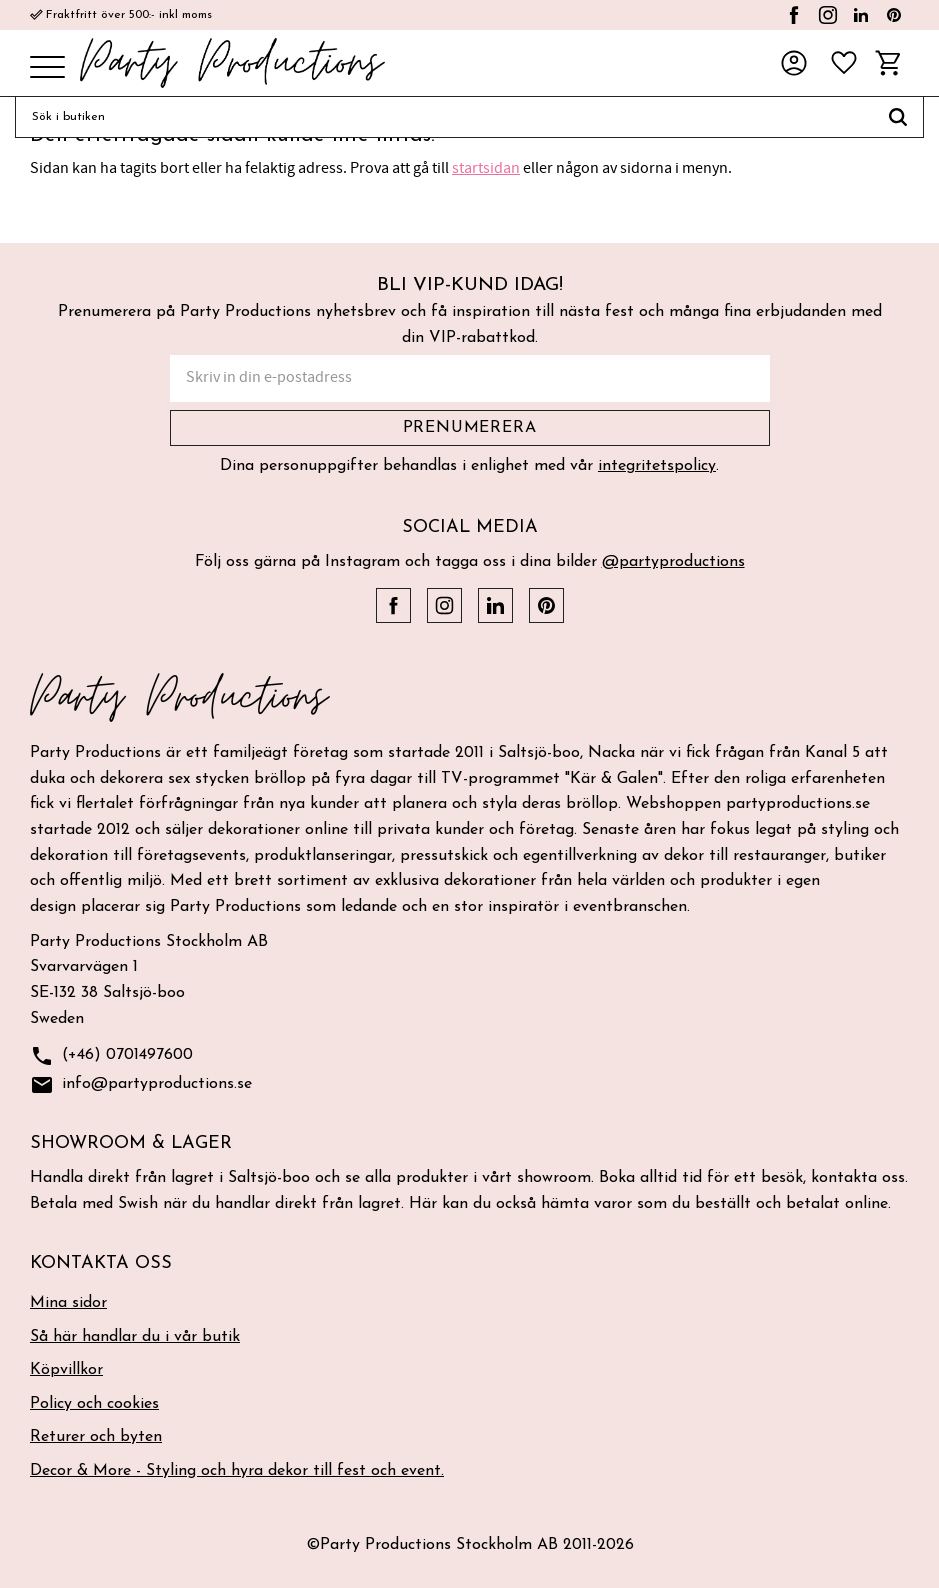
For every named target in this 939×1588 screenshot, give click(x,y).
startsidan (486, 168)
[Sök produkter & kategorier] (444, 117)
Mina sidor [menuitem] (68, 1303)
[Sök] (898, 117)
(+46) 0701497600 (111, 1056)
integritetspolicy (657, 466)
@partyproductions (673, 562)
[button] (47, 68)
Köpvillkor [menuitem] (66, 1370)
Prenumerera (470, 428)
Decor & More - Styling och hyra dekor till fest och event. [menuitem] (237, 1471)
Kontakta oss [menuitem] (101, 1263)
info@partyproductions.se (141, 1085)
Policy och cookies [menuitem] (94, 1404)
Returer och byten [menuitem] (96, 1437)
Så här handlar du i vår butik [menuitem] (135, 1337)
